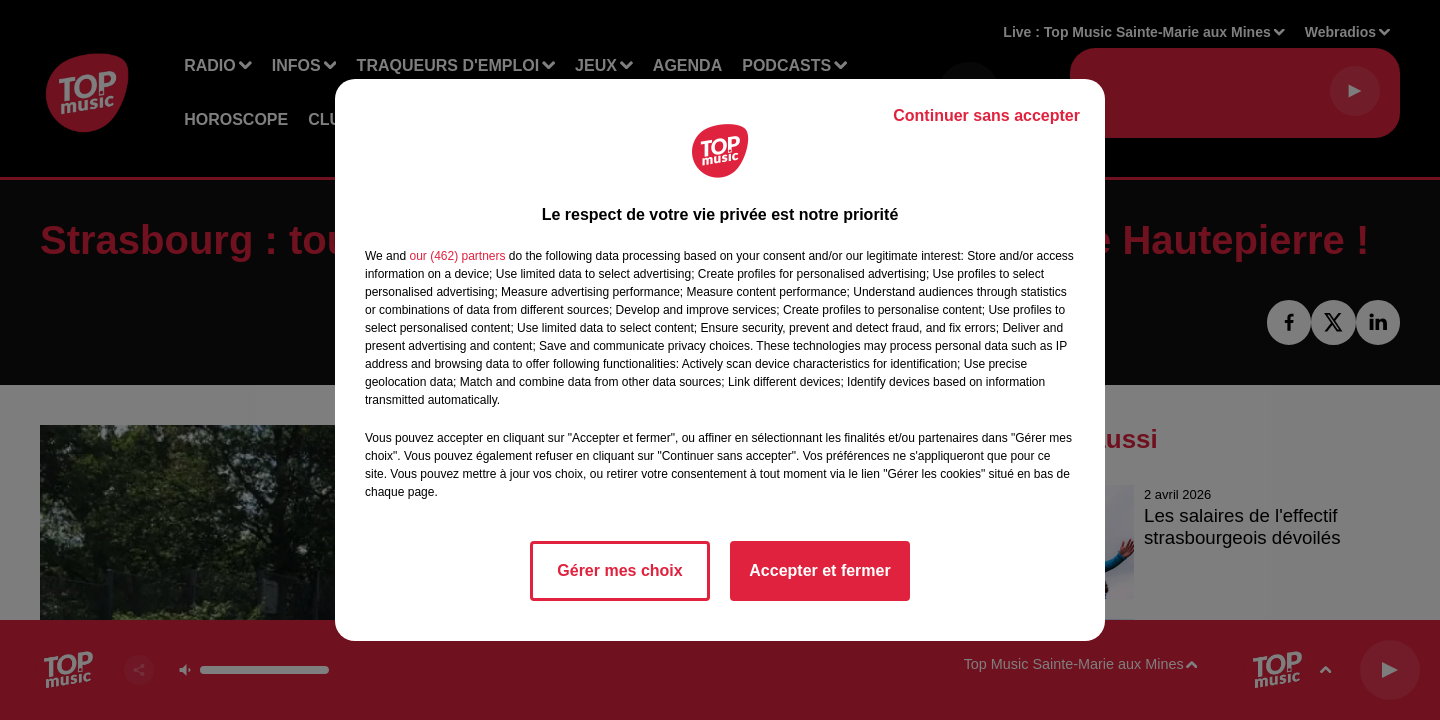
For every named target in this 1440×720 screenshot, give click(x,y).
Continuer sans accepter (986, 115)
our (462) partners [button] (457, 256)
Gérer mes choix (619, 570)
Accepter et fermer (819, 570)
